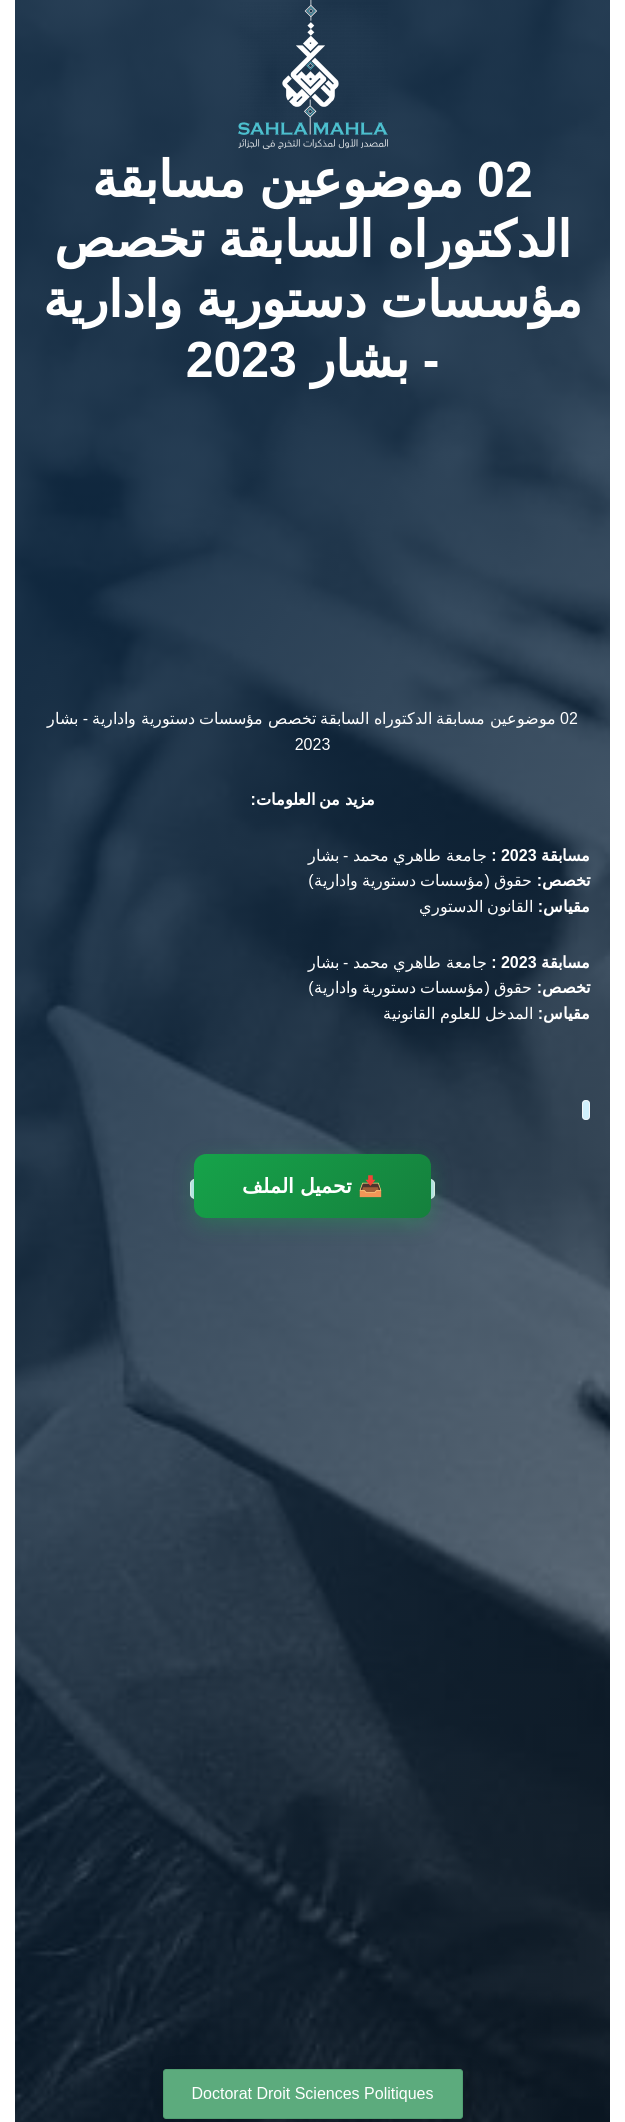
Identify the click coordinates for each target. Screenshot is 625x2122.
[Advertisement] (312, 538)
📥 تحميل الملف (312, 1184)
